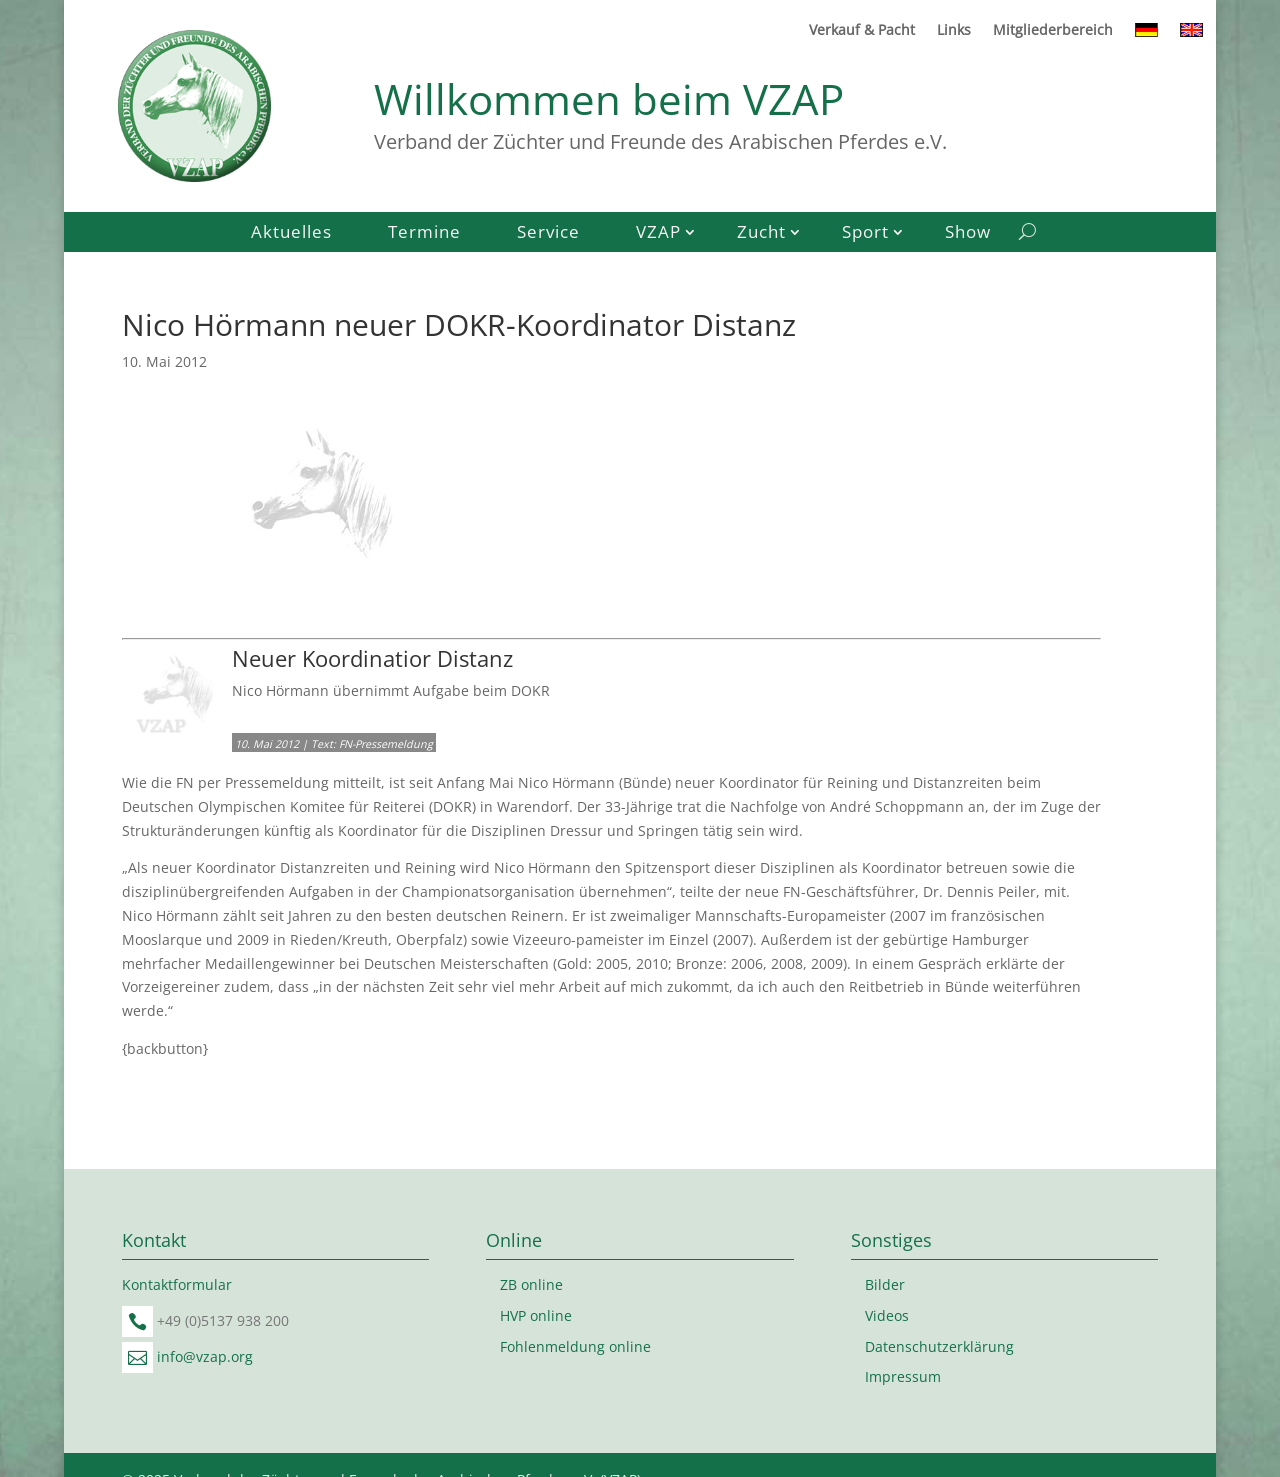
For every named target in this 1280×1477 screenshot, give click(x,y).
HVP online (536, 1315)
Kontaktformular (177, 1284)
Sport (865, 234)
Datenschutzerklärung (939, 1346)
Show (968, 234)
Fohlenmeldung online (575, 1346)
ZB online (531, 1284)
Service (548, 234)
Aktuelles (291, 234)
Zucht (761, 234)
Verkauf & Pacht (862, 31)
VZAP (658, 234)
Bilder (885, 1284)
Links (954, 31)
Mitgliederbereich (1053, 31)
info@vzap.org (205, 1356)
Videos (887, 1315)
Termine (424, 234)
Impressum (903, 1376)
